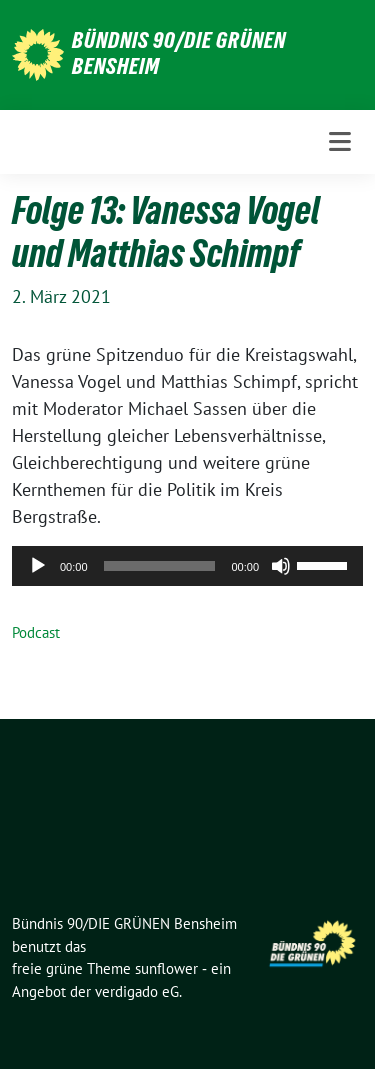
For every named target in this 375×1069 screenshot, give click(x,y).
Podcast (36, 632)
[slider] (160, 566)
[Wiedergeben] (38, 566)
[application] (187, 566)
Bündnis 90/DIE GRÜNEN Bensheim (179, 53)
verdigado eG (137, 991)
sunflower (166, 968)
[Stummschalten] (281, 566)
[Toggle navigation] (340, 142)
